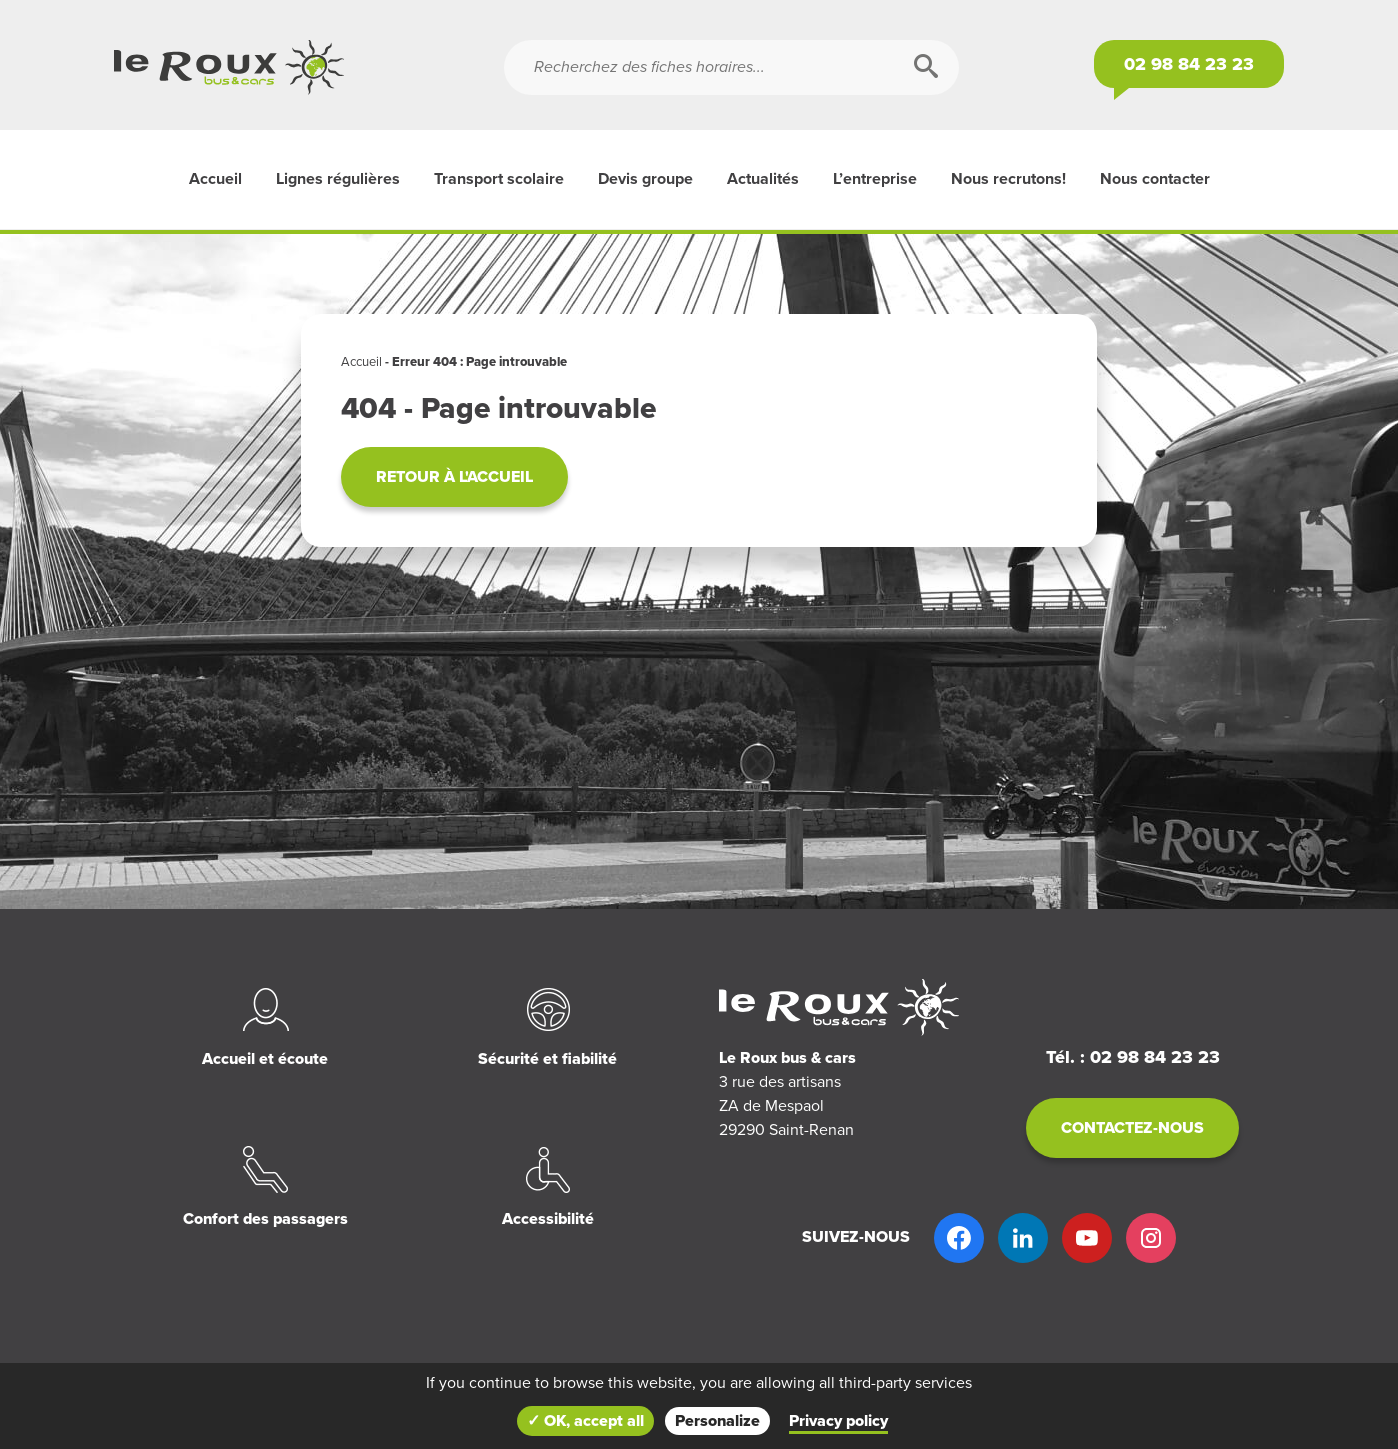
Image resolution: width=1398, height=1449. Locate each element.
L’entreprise (875, 179)
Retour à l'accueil (454, 477)
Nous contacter (1155, 179)
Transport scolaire (499, 179)
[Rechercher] (926, 67)
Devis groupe (645, 179)
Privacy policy (838, 1421)
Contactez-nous (1132, 1128)
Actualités (763, 179)
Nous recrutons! (1008, 179)
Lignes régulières (338, 179)
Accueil (215, 179)
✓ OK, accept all (585, 1421)
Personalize (717, 1421)
